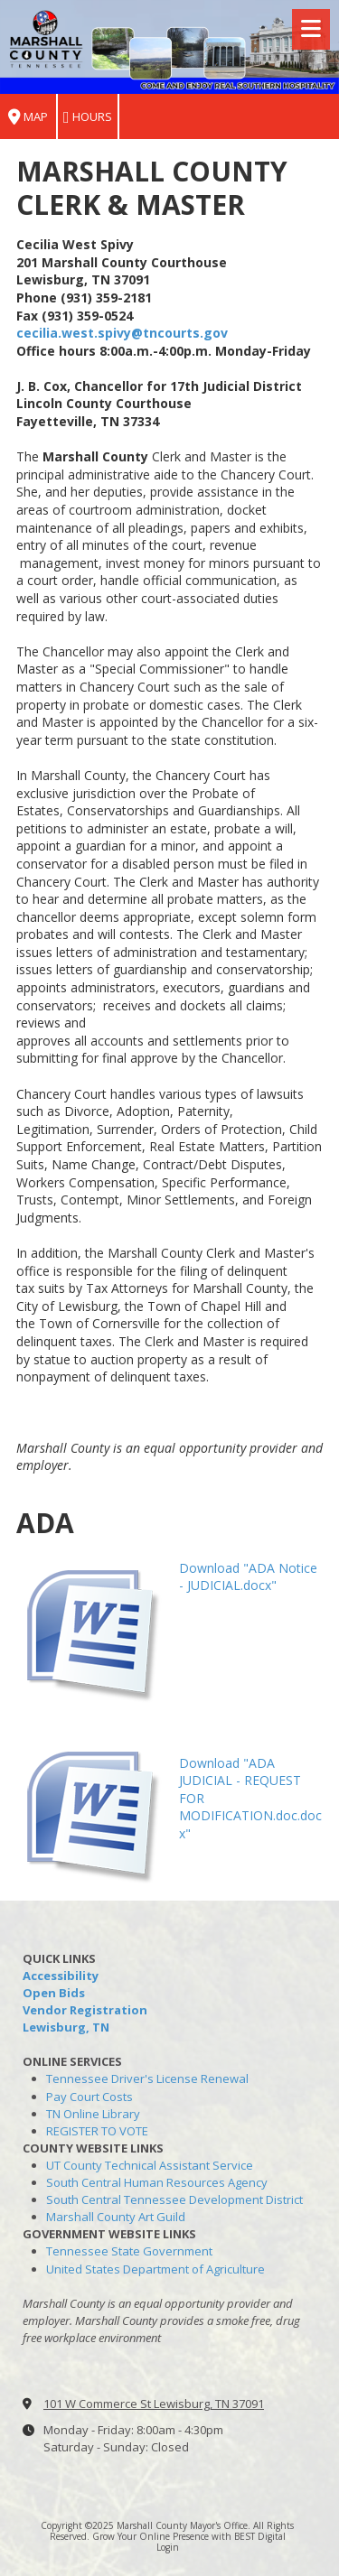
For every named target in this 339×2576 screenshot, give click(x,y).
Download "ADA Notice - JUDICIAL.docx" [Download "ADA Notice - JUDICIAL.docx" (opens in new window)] (248, 1577)
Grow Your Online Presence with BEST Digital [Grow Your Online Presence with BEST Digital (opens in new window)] (189, 2536)
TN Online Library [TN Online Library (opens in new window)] (93, 2114)
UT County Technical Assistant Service (149, 2165)
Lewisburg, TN (66, 2027)
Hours (87, 117)
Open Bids (54, 1993)
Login (167, 2547)
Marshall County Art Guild (115, 2217)
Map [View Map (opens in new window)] (28, 117)
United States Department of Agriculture (155, 2269)
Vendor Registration (85, 2010)
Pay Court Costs (89, 2096)
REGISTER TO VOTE (97, 2131)
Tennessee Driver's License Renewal (147, 2078)
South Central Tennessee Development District (174, 2199)
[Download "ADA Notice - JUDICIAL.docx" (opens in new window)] (90, 1628)
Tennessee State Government (129, 2251)
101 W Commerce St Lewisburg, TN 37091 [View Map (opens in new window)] (153, 2403)
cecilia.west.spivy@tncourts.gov (122, 332)
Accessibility (61, 1975)
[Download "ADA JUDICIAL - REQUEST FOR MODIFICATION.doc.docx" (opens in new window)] (90, 1809)
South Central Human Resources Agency (157, 2182)
